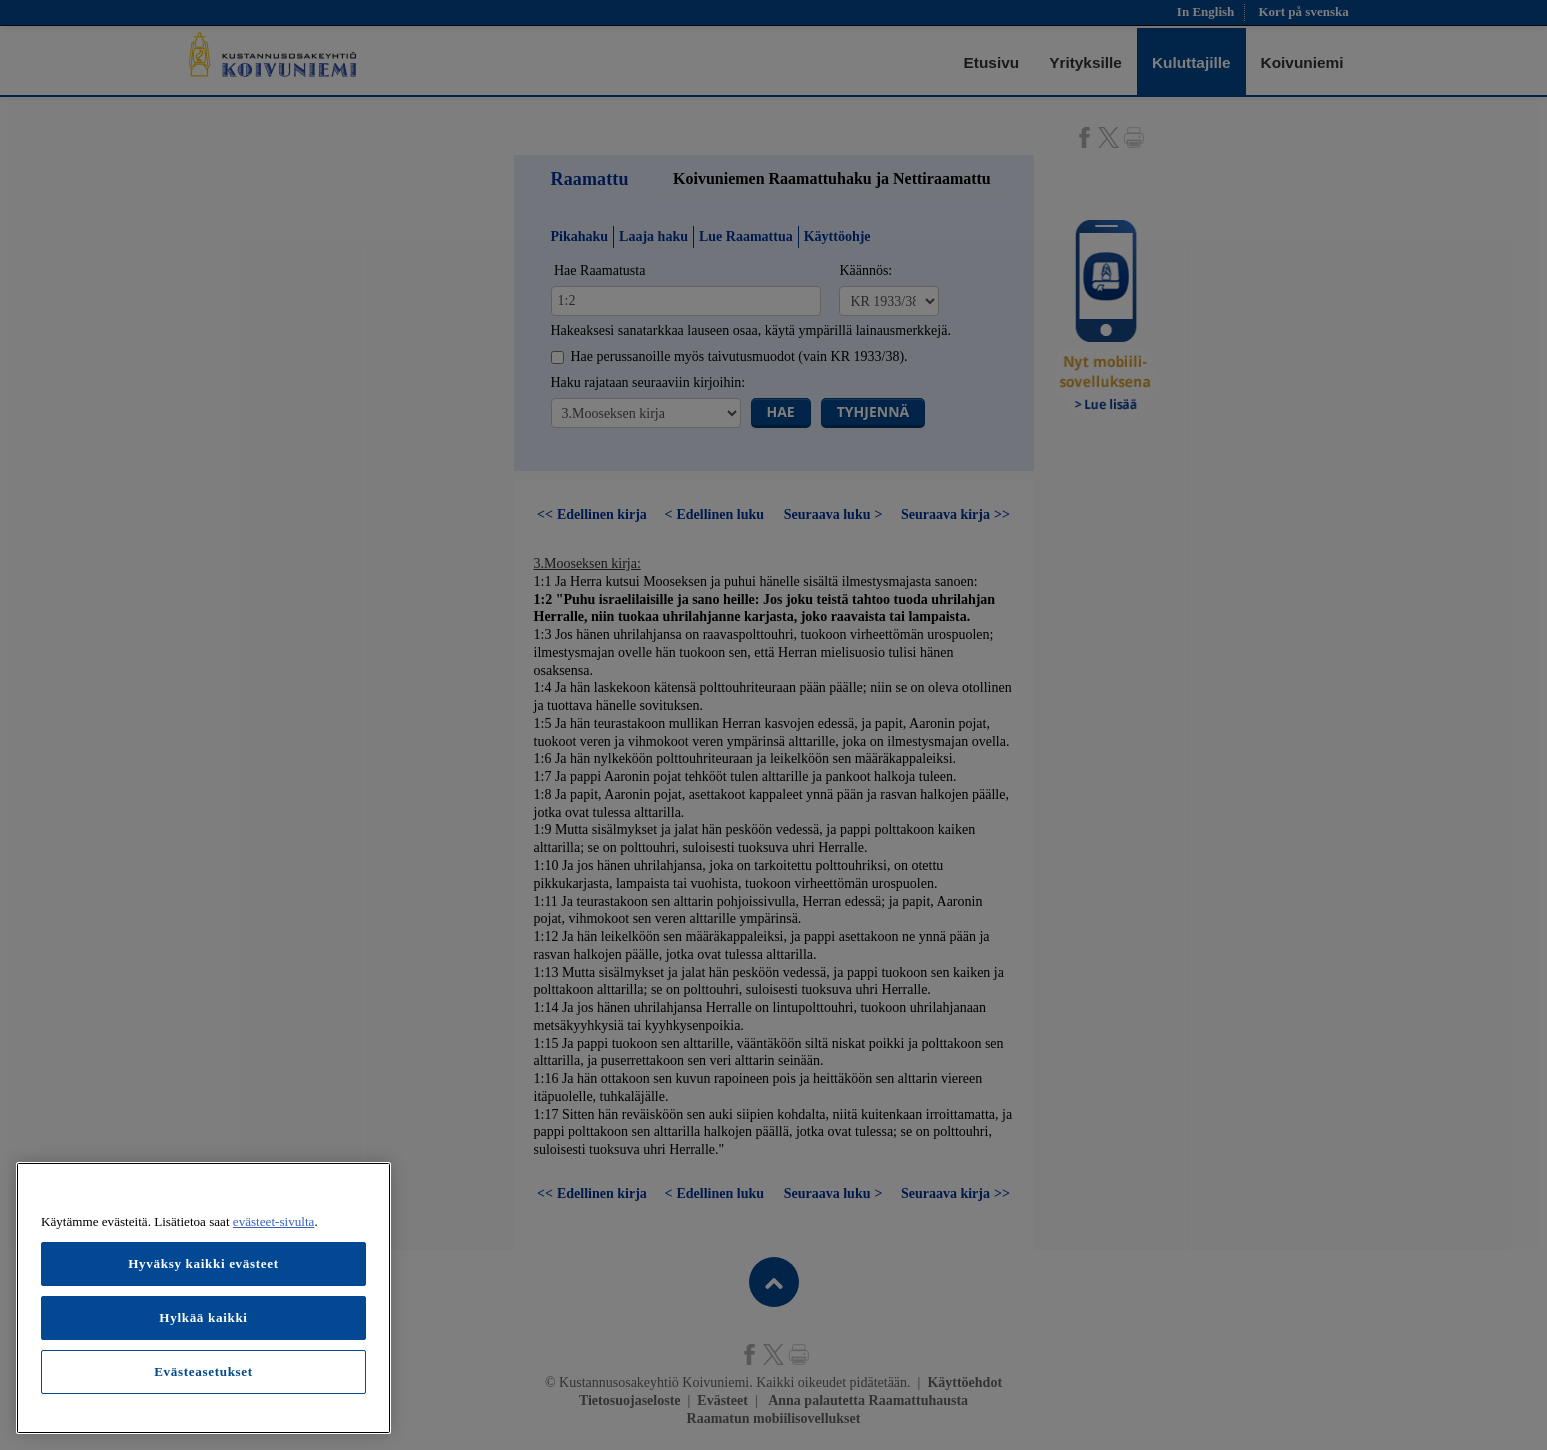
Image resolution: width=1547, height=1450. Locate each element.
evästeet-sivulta (274, 1221)
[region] (203, 1298)
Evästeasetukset (203, 1371)
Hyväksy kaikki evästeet (203, 1263)
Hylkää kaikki (203, 1317)
